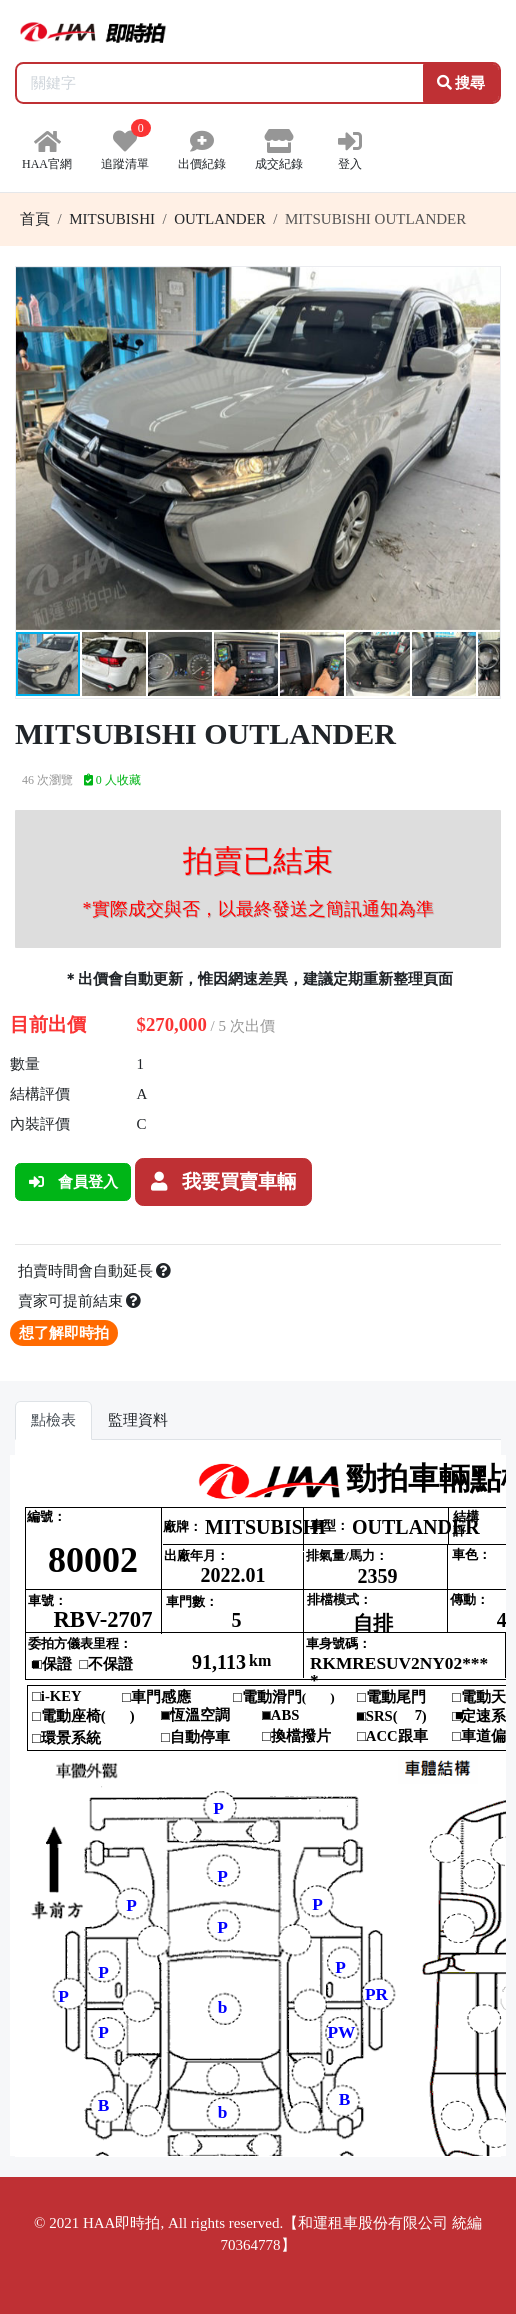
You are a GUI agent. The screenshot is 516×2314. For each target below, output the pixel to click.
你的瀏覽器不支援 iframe (258, 1805)
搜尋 (461, 83)
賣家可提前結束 (80, 1301)
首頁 (35, 219)
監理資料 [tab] (138, 1420)
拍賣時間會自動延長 (95, 1271)
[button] (482, 285)
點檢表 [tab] (53, 1420)
